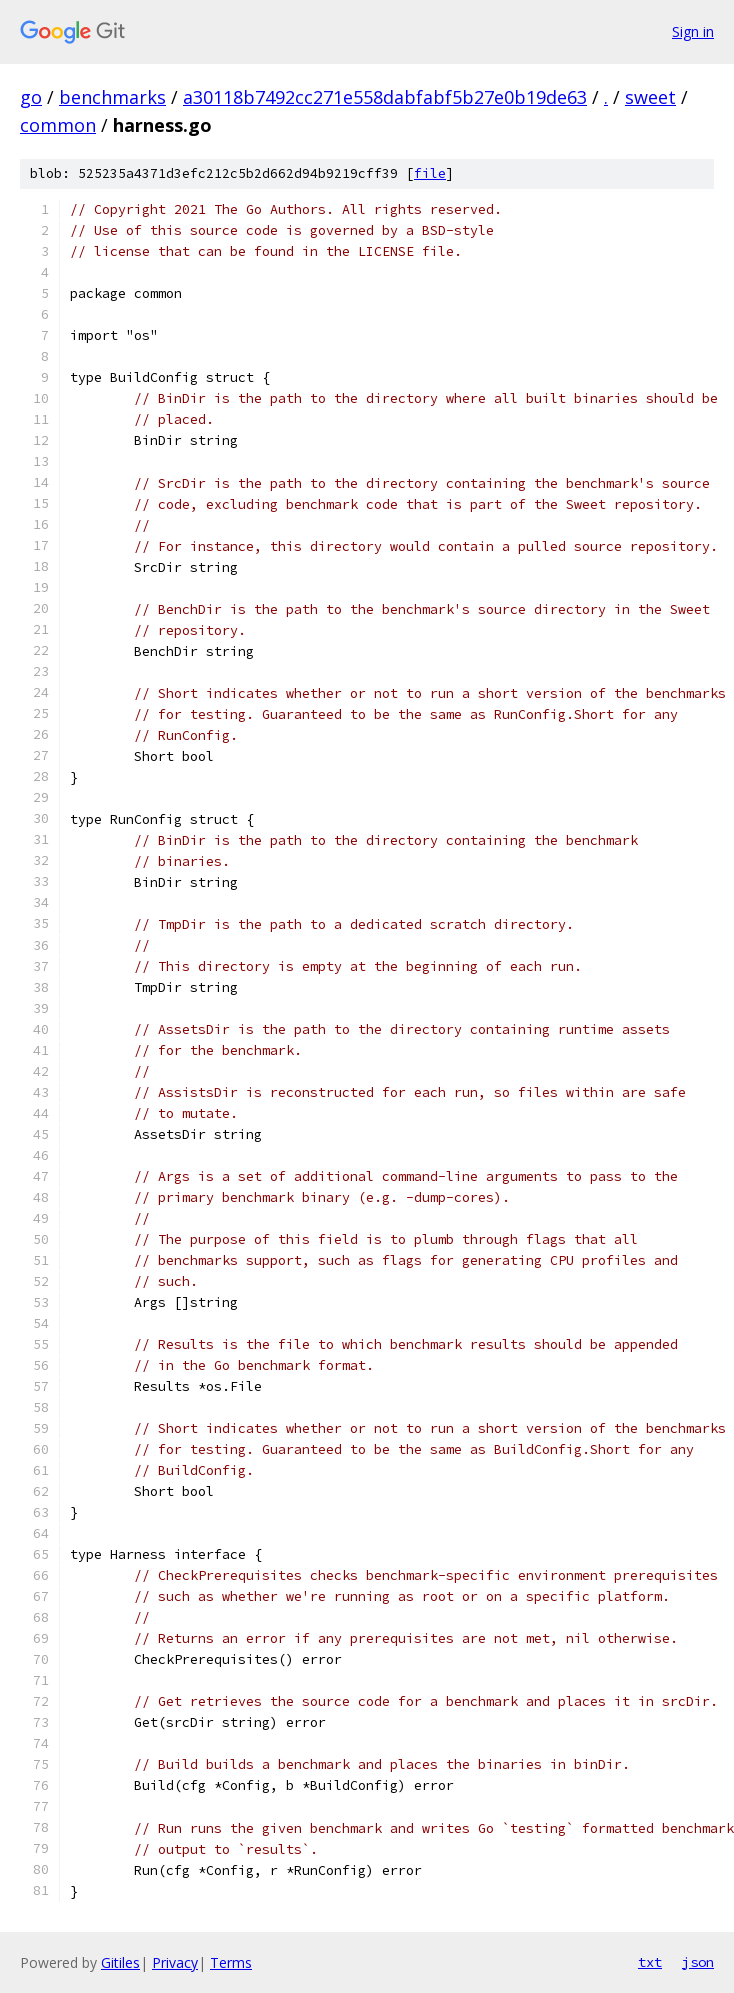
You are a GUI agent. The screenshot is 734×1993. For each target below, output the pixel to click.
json (698, 1962)
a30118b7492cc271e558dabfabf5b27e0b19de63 (385, 97)
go (31, 97)
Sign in (693, 31)
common (58, 125)
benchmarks (112, 97)
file (430, 173)
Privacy (175, 1962)
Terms (231, 1962)
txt (650, 1962)
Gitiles (120, 1962)
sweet (650, 97)
